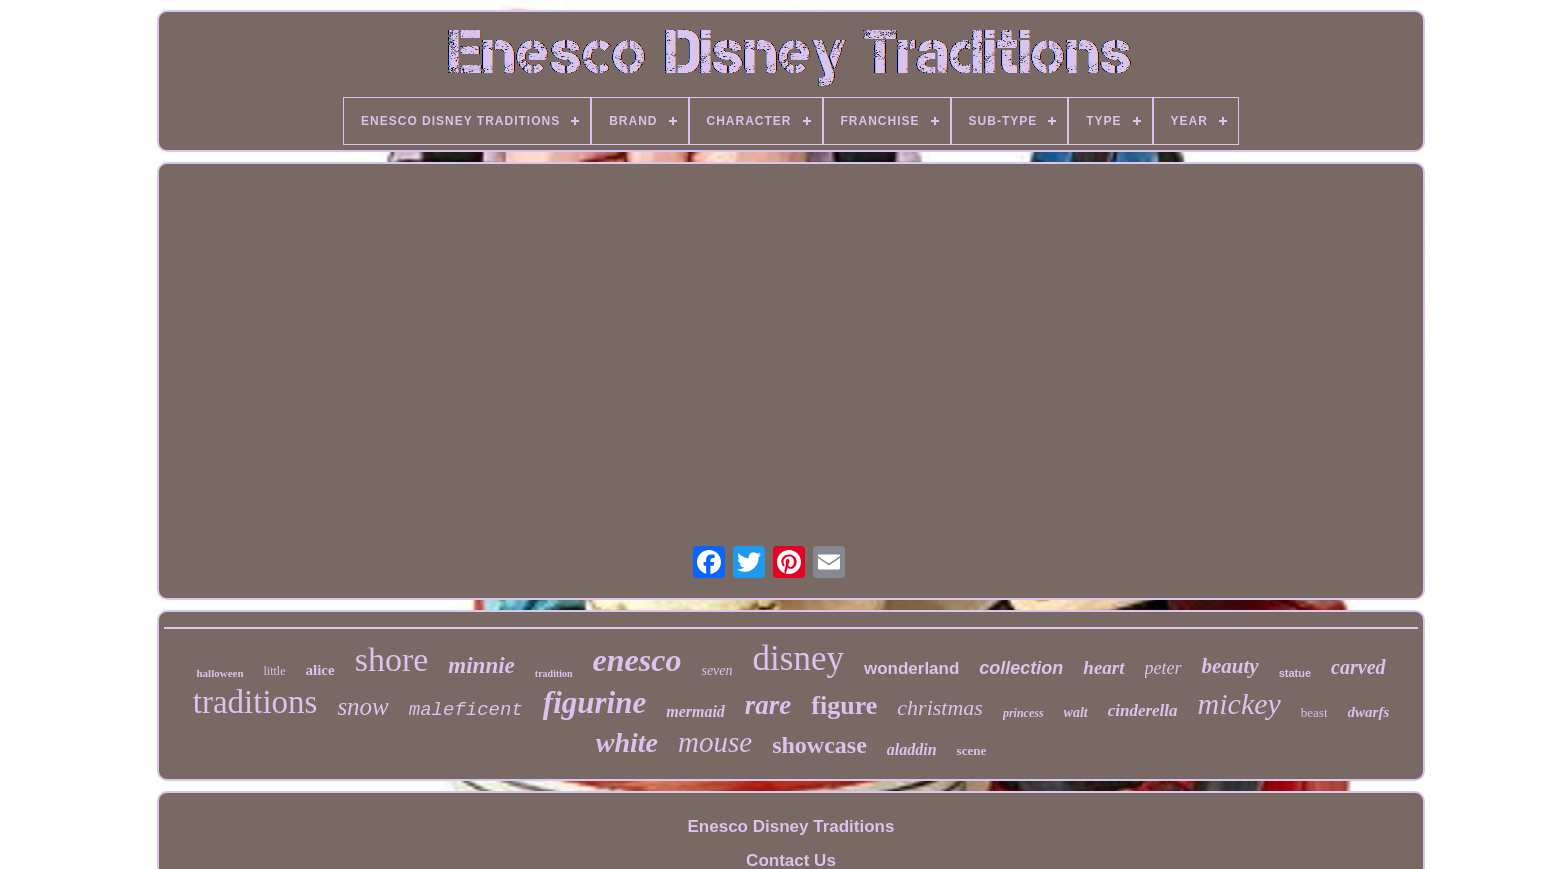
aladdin (912, 749)
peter (1163, 668)
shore (392, 659)
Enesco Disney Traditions (791, 826)
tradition (554, 673)
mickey (1239, 703)
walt (1076, 712)
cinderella (1143, 710)
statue (1295, 673)
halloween (219, 673)
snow (362, 706)
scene (972, 750)
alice (320, 670)
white (627, 742)
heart (1103, 667)
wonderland (911, 668)
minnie (481, 665)
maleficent (466, 710)
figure (844, 705)
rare (768, 705)
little (275, 671)
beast (1314, 712)
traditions (255, 702)
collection (1021, 668)
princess (1023, 713)
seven (716, 670)
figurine (594, 702)
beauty (1230, 666)
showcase (819, 745)
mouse (715, 742)
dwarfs (1369, 712)
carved (1358, 667)
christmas (940, 707)
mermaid (695, 711)
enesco (637, 660)
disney (798, 658)
